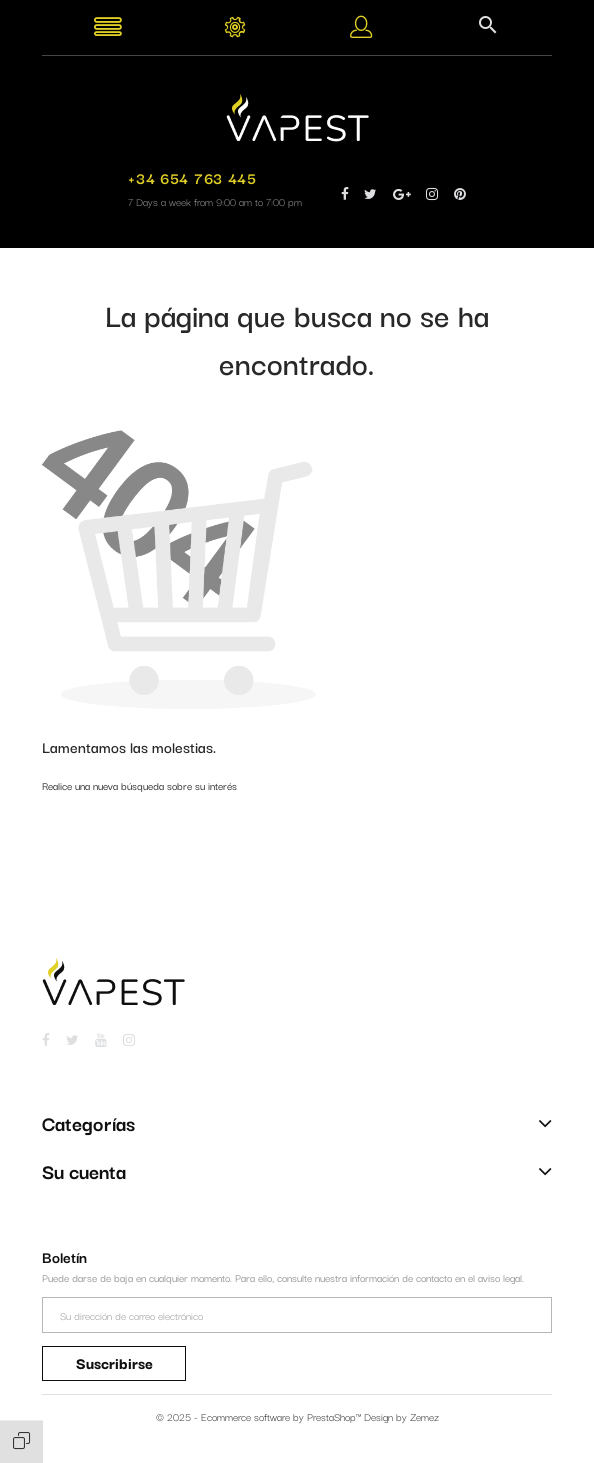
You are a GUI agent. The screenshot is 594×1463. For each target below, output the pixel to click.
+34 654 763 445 (192, 177)
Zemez (424, 1416)
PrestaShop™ (335, 1416)
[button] (361, 30)
